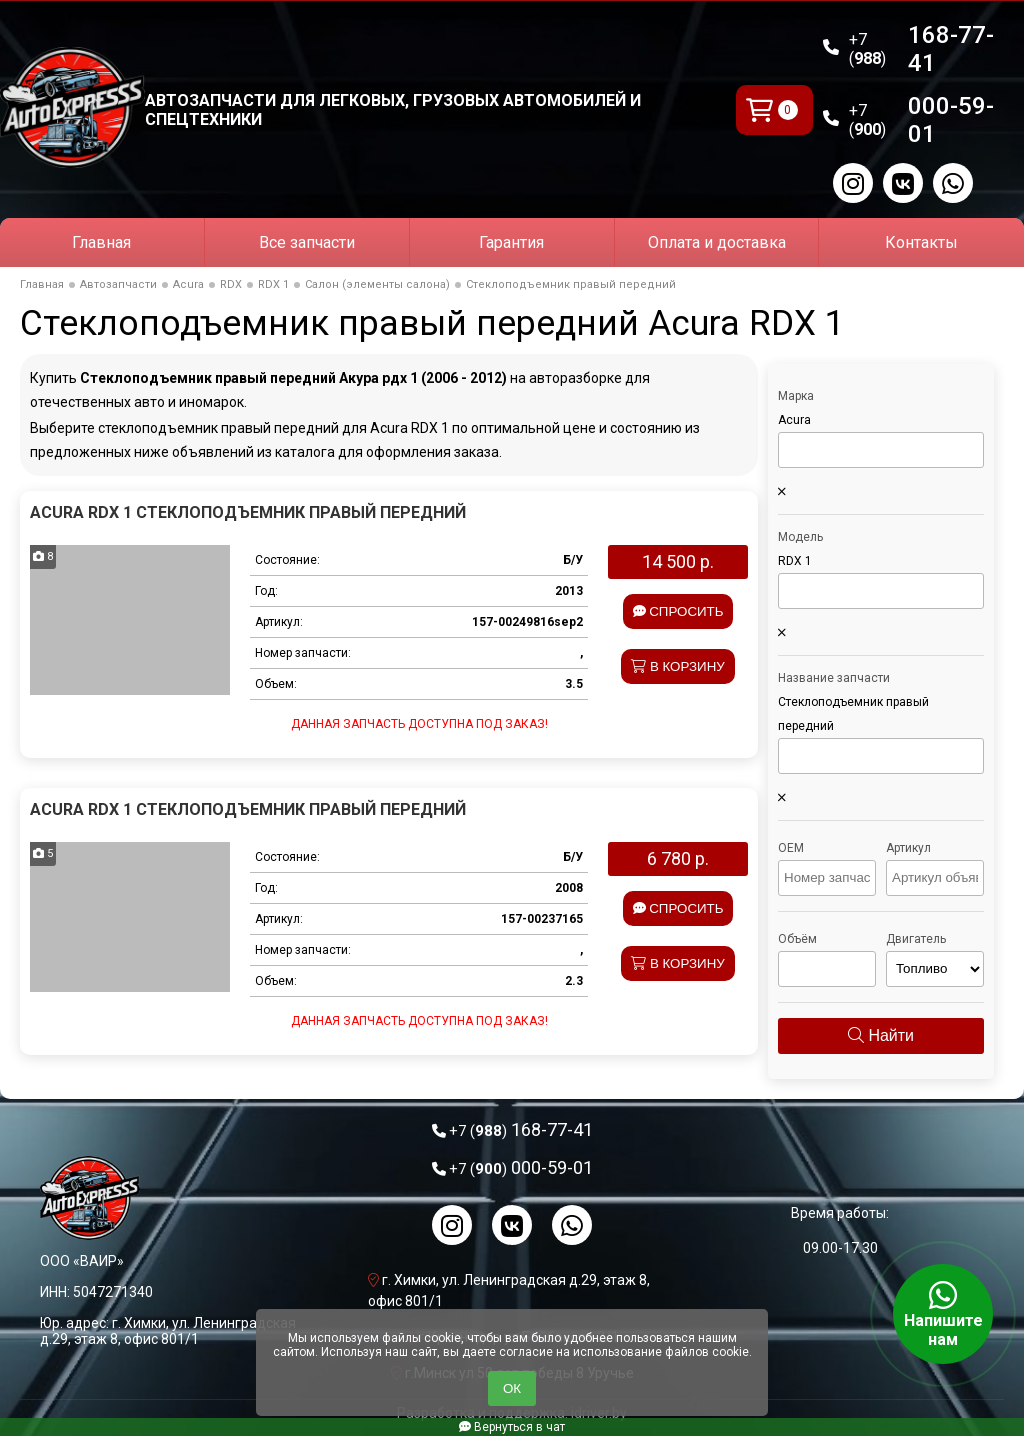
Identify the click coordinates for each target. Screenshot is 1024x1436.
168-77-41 (922, 49)
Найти (881, 1035)
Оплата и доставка (717, 242)
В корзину (678, 666)
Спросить (678, 611)
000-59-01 (922, 120)
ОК (512, 1388)
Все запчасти (307, 242)
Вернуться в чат (512, 1427)
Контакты (921, 242)
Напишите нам (943, 1314)
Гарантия (511, 242)
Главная (101, 242)
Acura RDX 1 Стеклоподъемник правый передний (248, 512)
